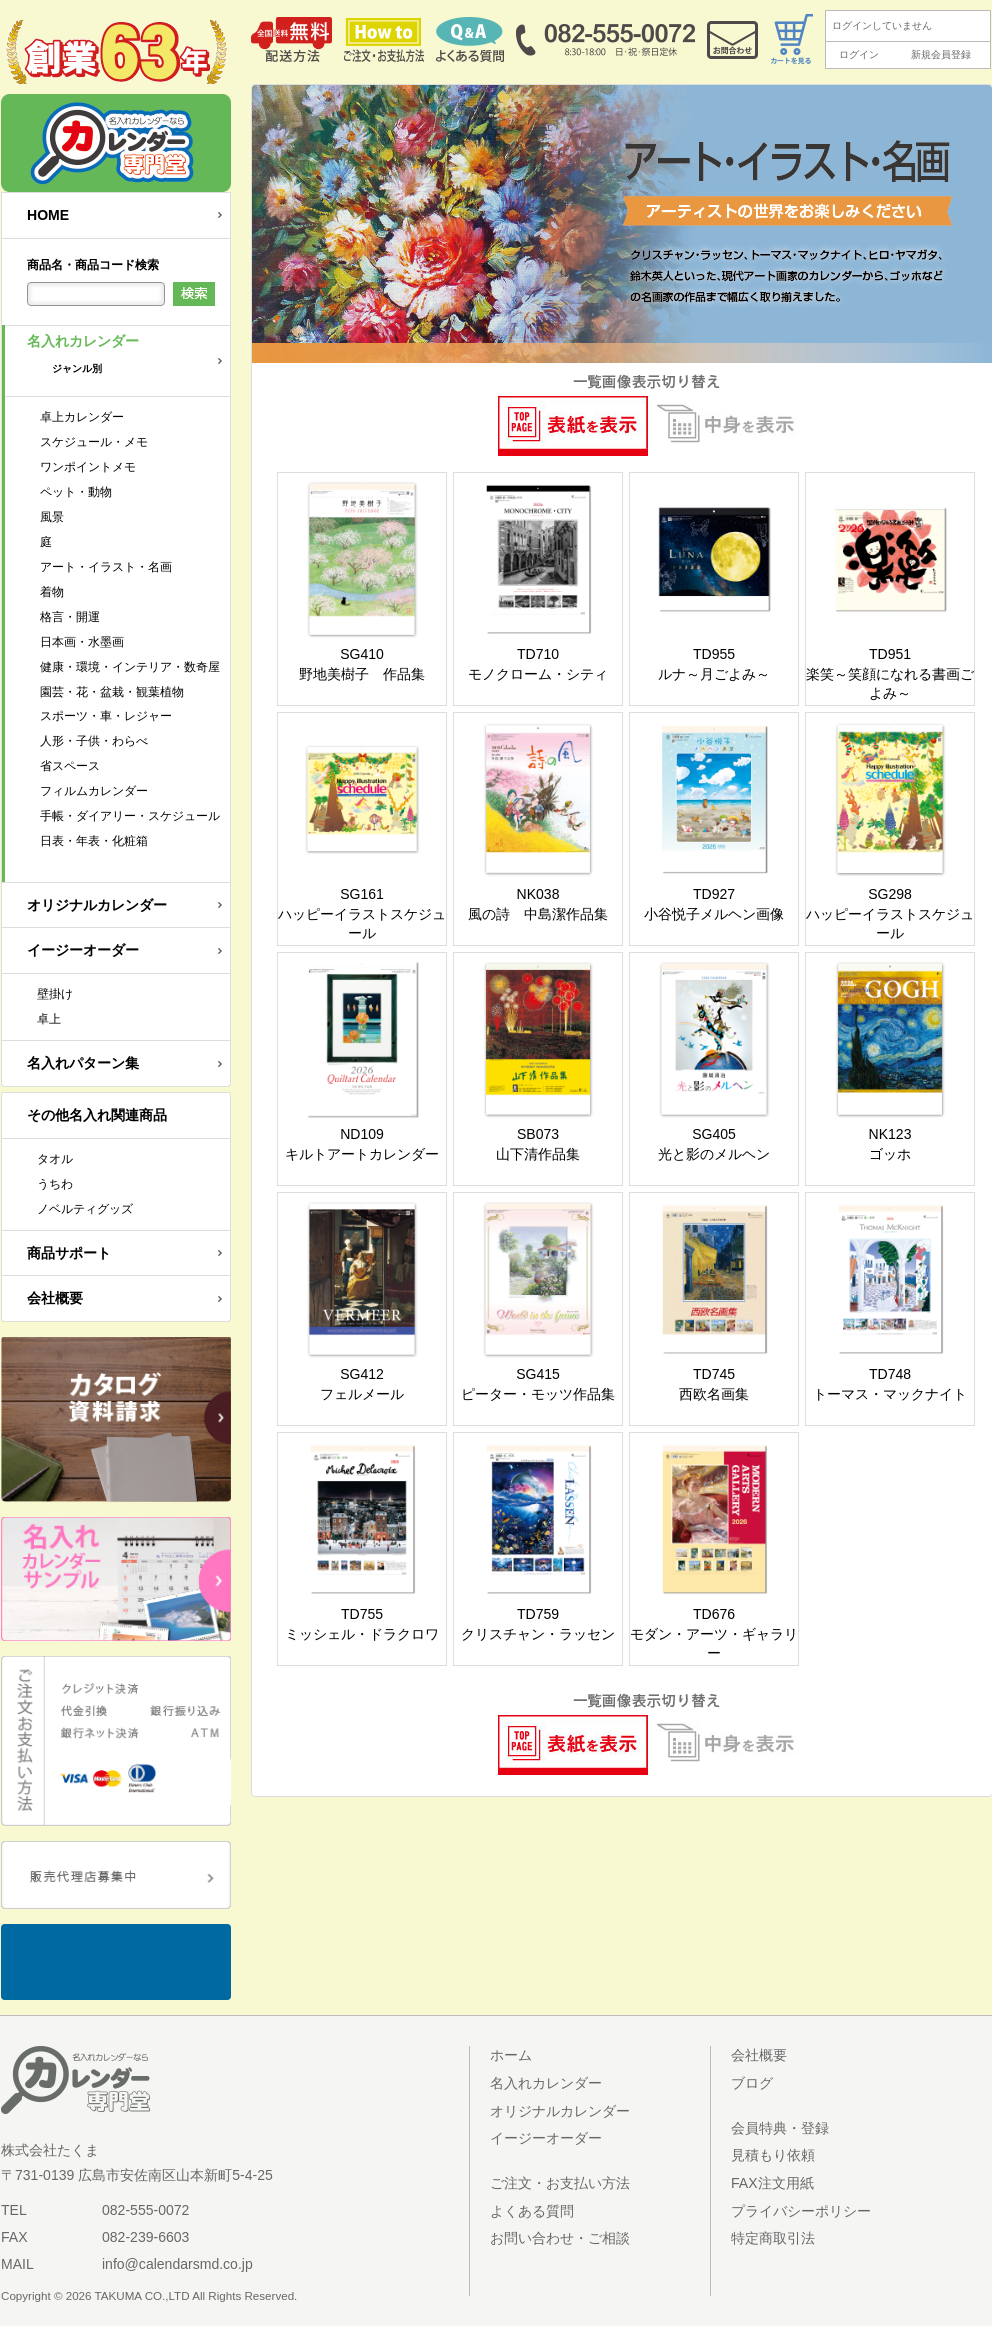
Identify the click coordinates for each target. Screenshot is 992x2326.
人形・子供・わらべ (94, 741)
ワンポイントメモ (88, 467)
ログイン (859, 54)
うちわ (55, 1184)
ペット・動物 (76, 492)
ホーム (511, 2055)
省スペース (70, 766)
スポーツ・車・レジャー (106, 716)
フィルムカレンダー (94, 791)
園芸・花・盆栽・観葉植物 (112, 692)
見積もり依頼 (773, 2155)
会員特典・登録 (780, 2128)
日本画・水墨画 (82, 642)
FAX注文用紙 (772, 2183)
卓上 (49, 1019)
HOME (48, 215)
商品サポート (69, 1253)
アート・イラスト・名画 (106, 567)
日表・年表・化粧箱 (94, 841)
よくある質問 (532, 2211)
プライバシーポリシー (801, 2211)
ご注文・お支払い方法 (560, 2183)
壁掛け (55, 994)
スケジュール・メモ (94, 442)
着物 (52, 592)
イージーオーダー (83, 950)
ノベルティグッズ (85, 1209)
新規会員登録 (941, 54)
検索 (194, 294)
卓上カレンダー (82, 417)
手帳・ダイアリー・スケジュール (130, 816)
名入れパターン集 (83, 1063)
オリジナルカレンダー (97, 905)
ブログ (752, 2083)
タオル (55, 1159)
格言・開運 (70, 617)
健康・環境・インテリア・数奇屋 (130, 667)
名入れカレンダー (128, 360)
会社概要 (55, 1298)
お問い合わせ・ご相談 (560, 2238)
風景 (52, 517)
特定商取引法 (773, 2238)
